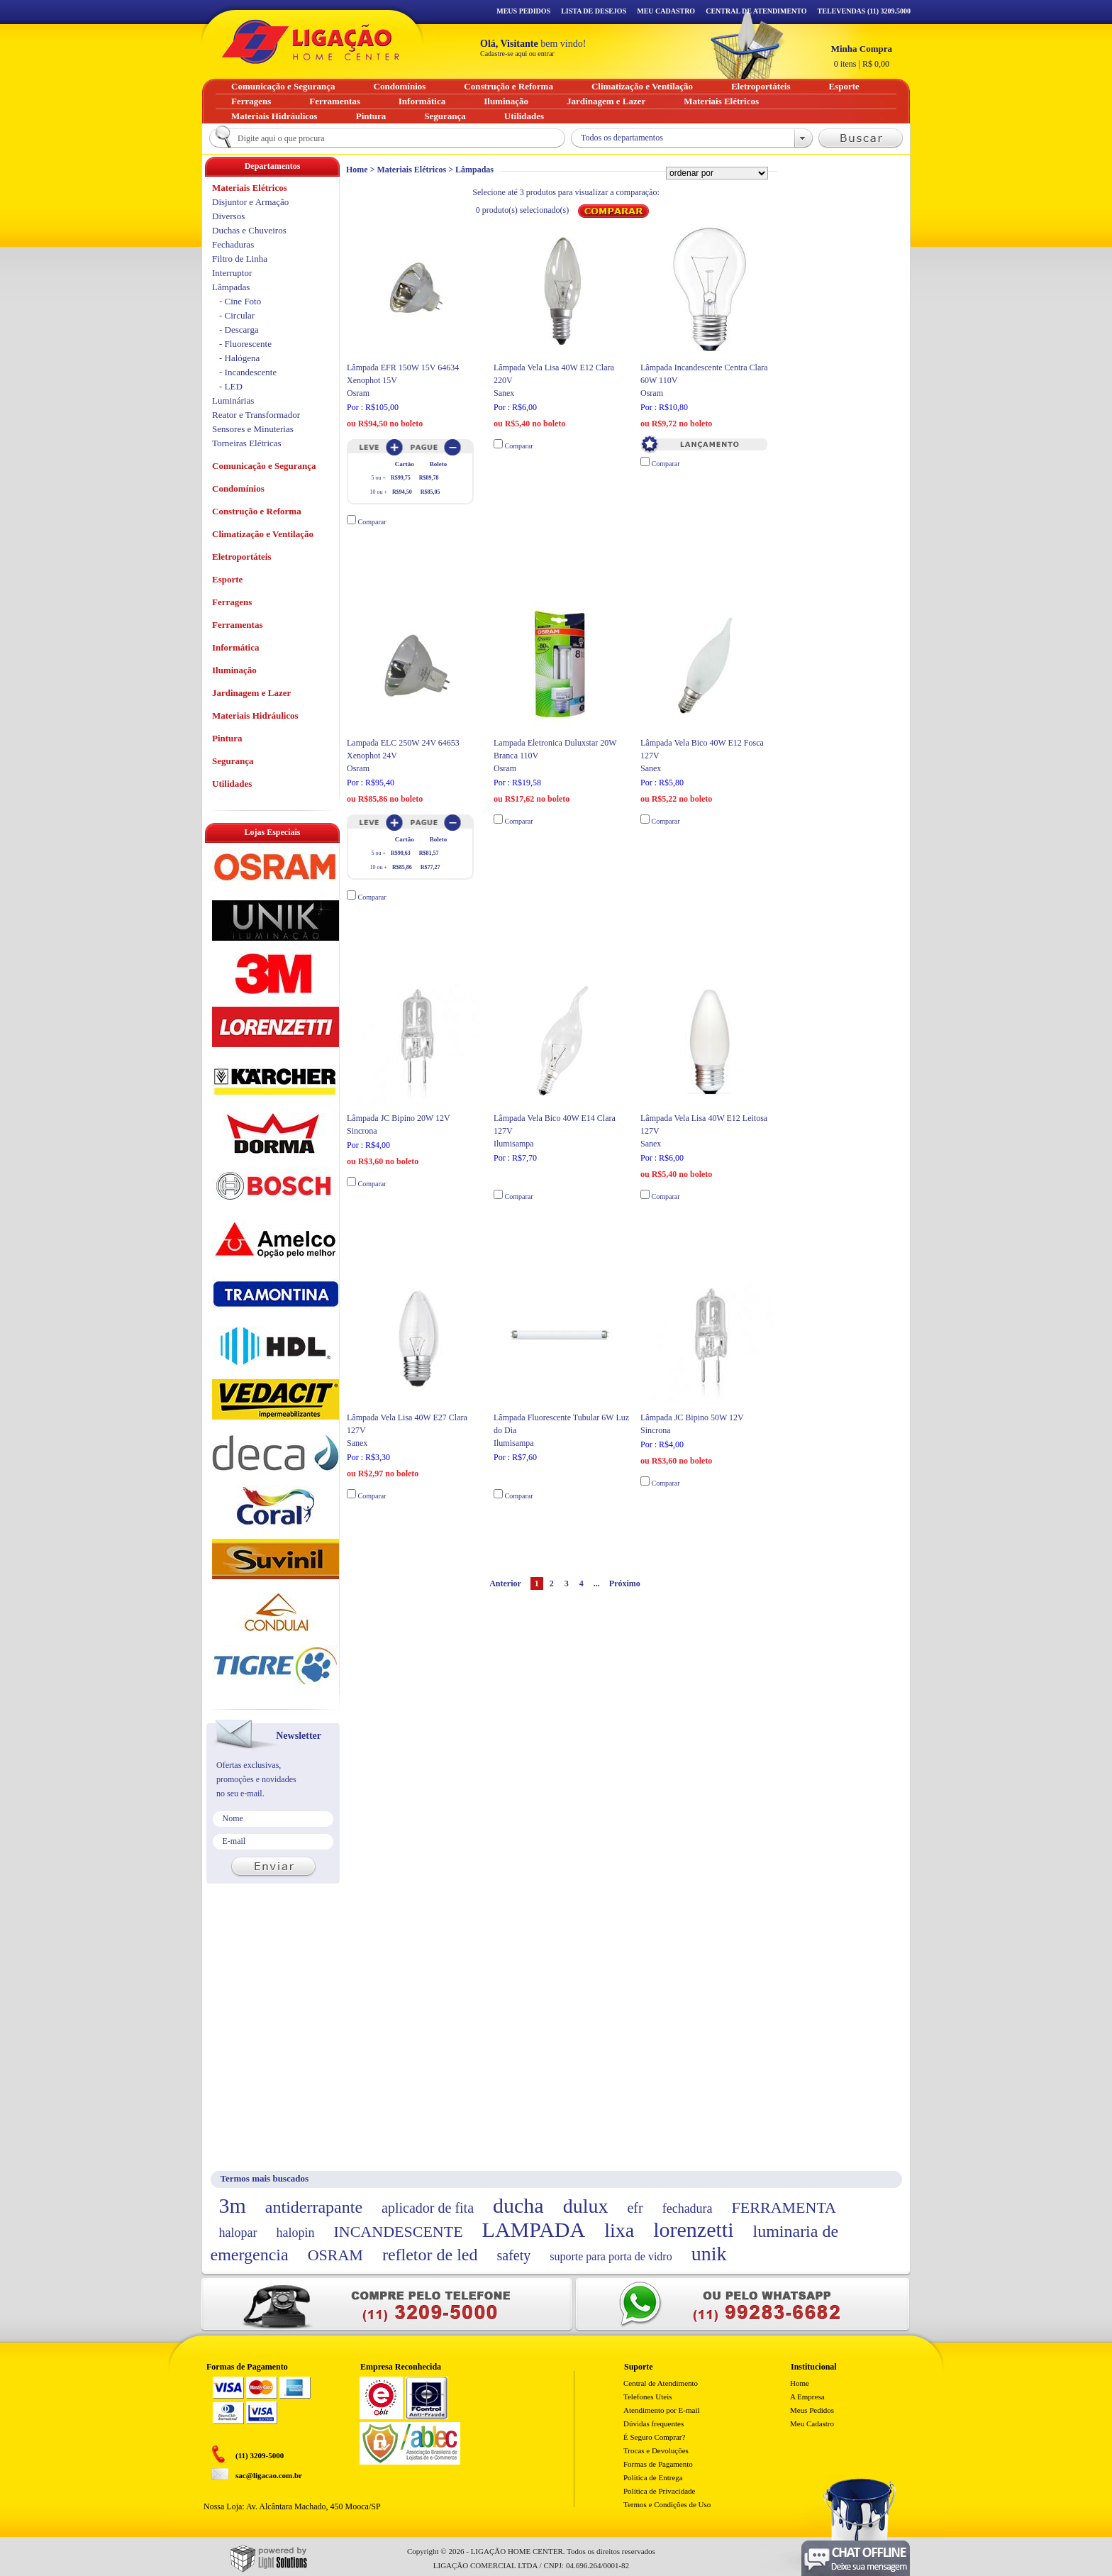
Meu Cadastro (666, 11)
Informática (235, 647)
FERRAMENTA (784, 2207)
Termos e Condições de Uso (667, 2504)
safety (514, 2255)
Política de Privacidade (659, 2491)
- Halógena (239, 358)
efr (635, 2208)
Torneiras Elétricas (247, 443)
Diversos (228, 216)
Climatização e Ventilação (262, 534)
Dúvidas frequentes (653, 2423)
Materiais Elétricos (412, 170)
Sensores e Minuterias (253, 429)
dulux (585, 2206)
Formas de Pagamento (658, 2464)
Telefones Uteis (647, 2396)
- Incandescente (248, 372)
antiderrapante (313, 2207)
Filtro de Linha (239, 258)
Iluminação (234, 670)
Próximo (624, 1583)
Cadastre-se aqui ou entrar (517, 53)
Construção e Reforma (256, 511)
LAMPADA (534, 2229)
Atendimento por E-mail (661, 2410)
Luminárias (233, 400)
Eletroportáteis (242, 556)
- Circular (237, 315)
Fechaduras (233, 244)
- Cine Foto (240, 301)
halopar (238, 2233)
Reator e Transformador (256, 414)
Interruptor (232, 272)
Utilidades (232, 783)
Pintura (227, 738)
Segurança (233, 761)
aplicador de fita (428, 2208)
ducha (518, 2205)
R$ (861, 56)
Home (357, 170)
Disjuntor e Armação (250, 202)
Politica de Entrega (653, 2477)
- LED (231, 386)
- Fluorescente (245, 343)
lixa (619, 2230)
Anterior (505, 1583)
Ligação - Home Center (311, 41)
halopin (295, 2233)
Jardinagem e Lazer (251, 692)
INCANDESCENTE (397, 2231)
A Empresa (807, 2396)
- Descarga (239, 329)
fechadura (687, 2208)
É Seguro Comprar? (654, 2437)
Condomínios (238, 488)
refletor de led (430, 2254)
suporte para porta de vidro (611, 2256)
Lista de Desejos (593, 11)
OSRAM (335, 2255)
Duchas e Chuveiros (249, 230)
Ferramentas (237, 624)
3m (232, 2205)
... (597, 1583)
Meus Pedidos (523, 11)
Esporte (227, 579)
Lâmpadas (474, 170)
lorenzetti (693, 2229)
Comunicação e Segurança (264, 465)
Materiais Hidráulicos (255, 715)
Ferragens (232, 602)
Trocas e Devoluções (656, 2450)
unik (709, 2254)
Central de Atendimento (660, 2383)
